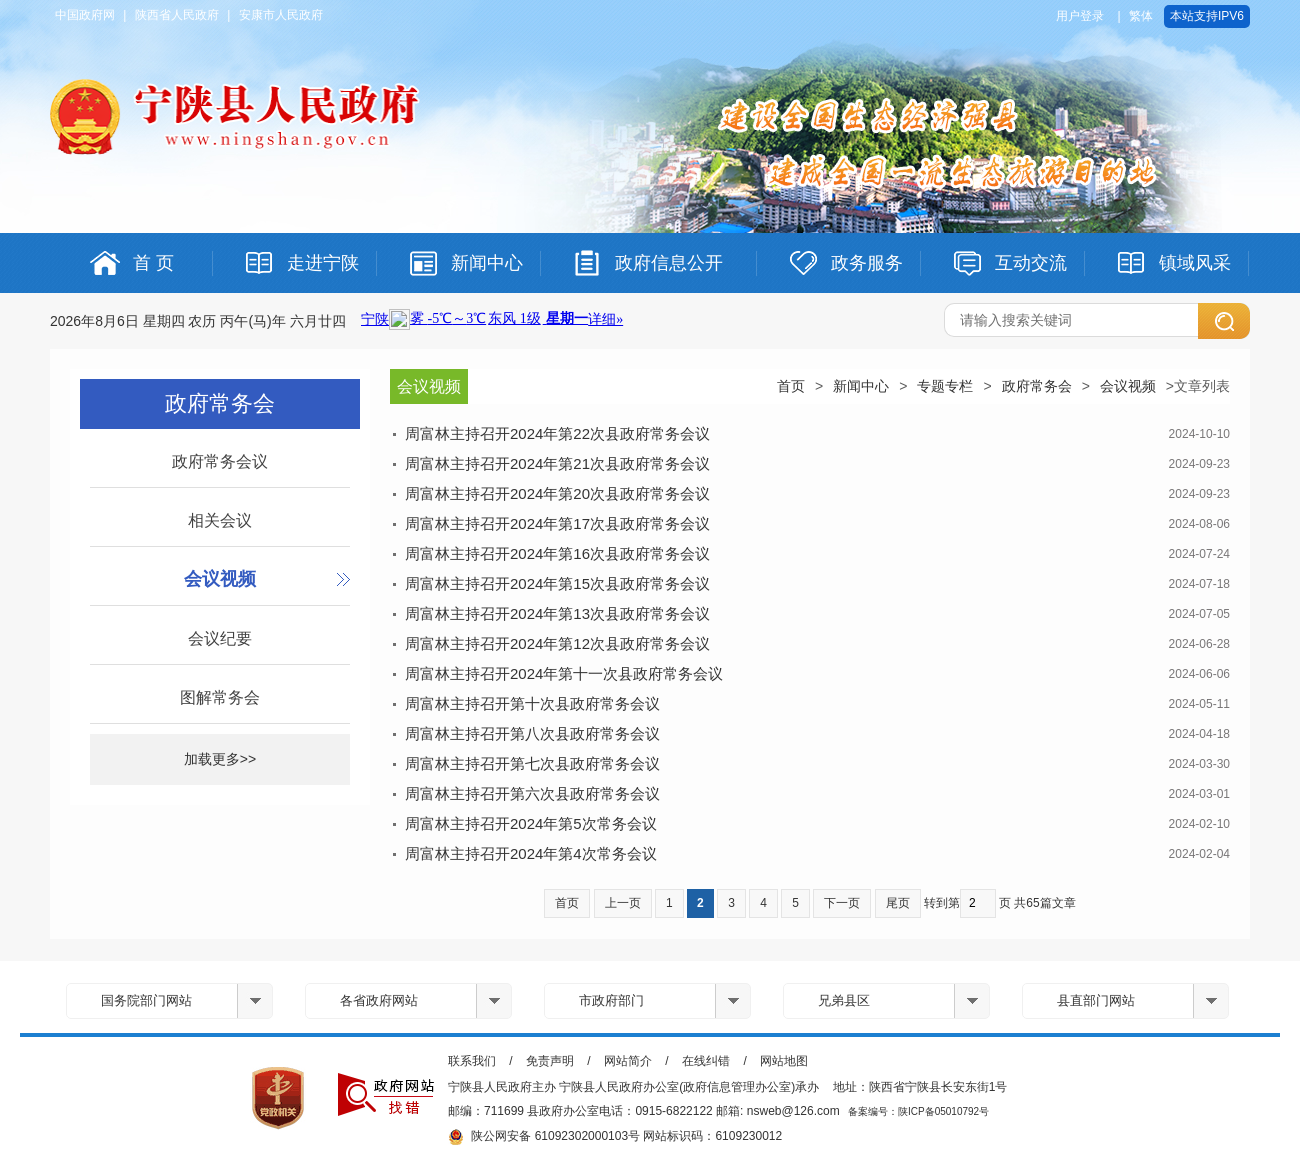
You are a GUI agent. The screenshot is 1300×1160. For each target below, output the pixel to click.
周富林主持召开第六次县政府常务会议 (532, 793)
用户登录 (1080, 16)
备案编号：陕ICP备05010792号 (918, 1111)
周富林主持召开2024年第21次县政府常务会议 (557, 463)
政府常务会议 (220, 461)
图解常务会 (220, 697)
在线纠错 (706, 1061)
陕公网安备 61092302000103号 (544, 1137)
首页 (791, 386)
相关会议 (220, 520)
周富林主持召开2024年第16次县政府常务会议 (557, 553)
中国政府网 (85, 15)
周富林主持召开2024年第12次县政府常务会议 (557, 643)
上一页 (623, 903)
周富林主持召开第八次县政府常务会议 (532, 733)
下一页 (842, 903)
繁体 (1141, 16)
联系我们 (472, 1061)
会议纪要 (220, 638)
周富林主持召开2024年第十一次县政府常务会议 (564, 673)
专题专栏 (945, 386)
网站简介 (628, 1061)
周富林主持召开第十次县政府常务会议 (532, 703)
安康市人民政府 (281, 15)
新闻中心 (861, 386)
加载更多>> (220, 759)
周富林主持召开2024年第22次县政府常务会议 (557, 433)
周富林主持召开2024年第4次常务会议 (531, 853)
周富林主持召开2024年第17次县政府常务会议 (557, 523)
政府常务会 (1037, 386)
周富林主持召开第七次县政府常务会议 (532, 763)
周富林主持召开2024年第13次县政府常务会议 (557, 613)
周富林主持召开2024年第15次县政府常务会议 (557, 583)
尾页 (898, 903)
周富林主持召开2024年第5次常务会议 (531, 823)
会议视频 (220, 579)
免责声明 (550, 1061)
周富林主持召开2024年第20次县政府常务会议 (557, 493)
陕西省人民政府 (177, 15)
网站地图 (784, 1061)
